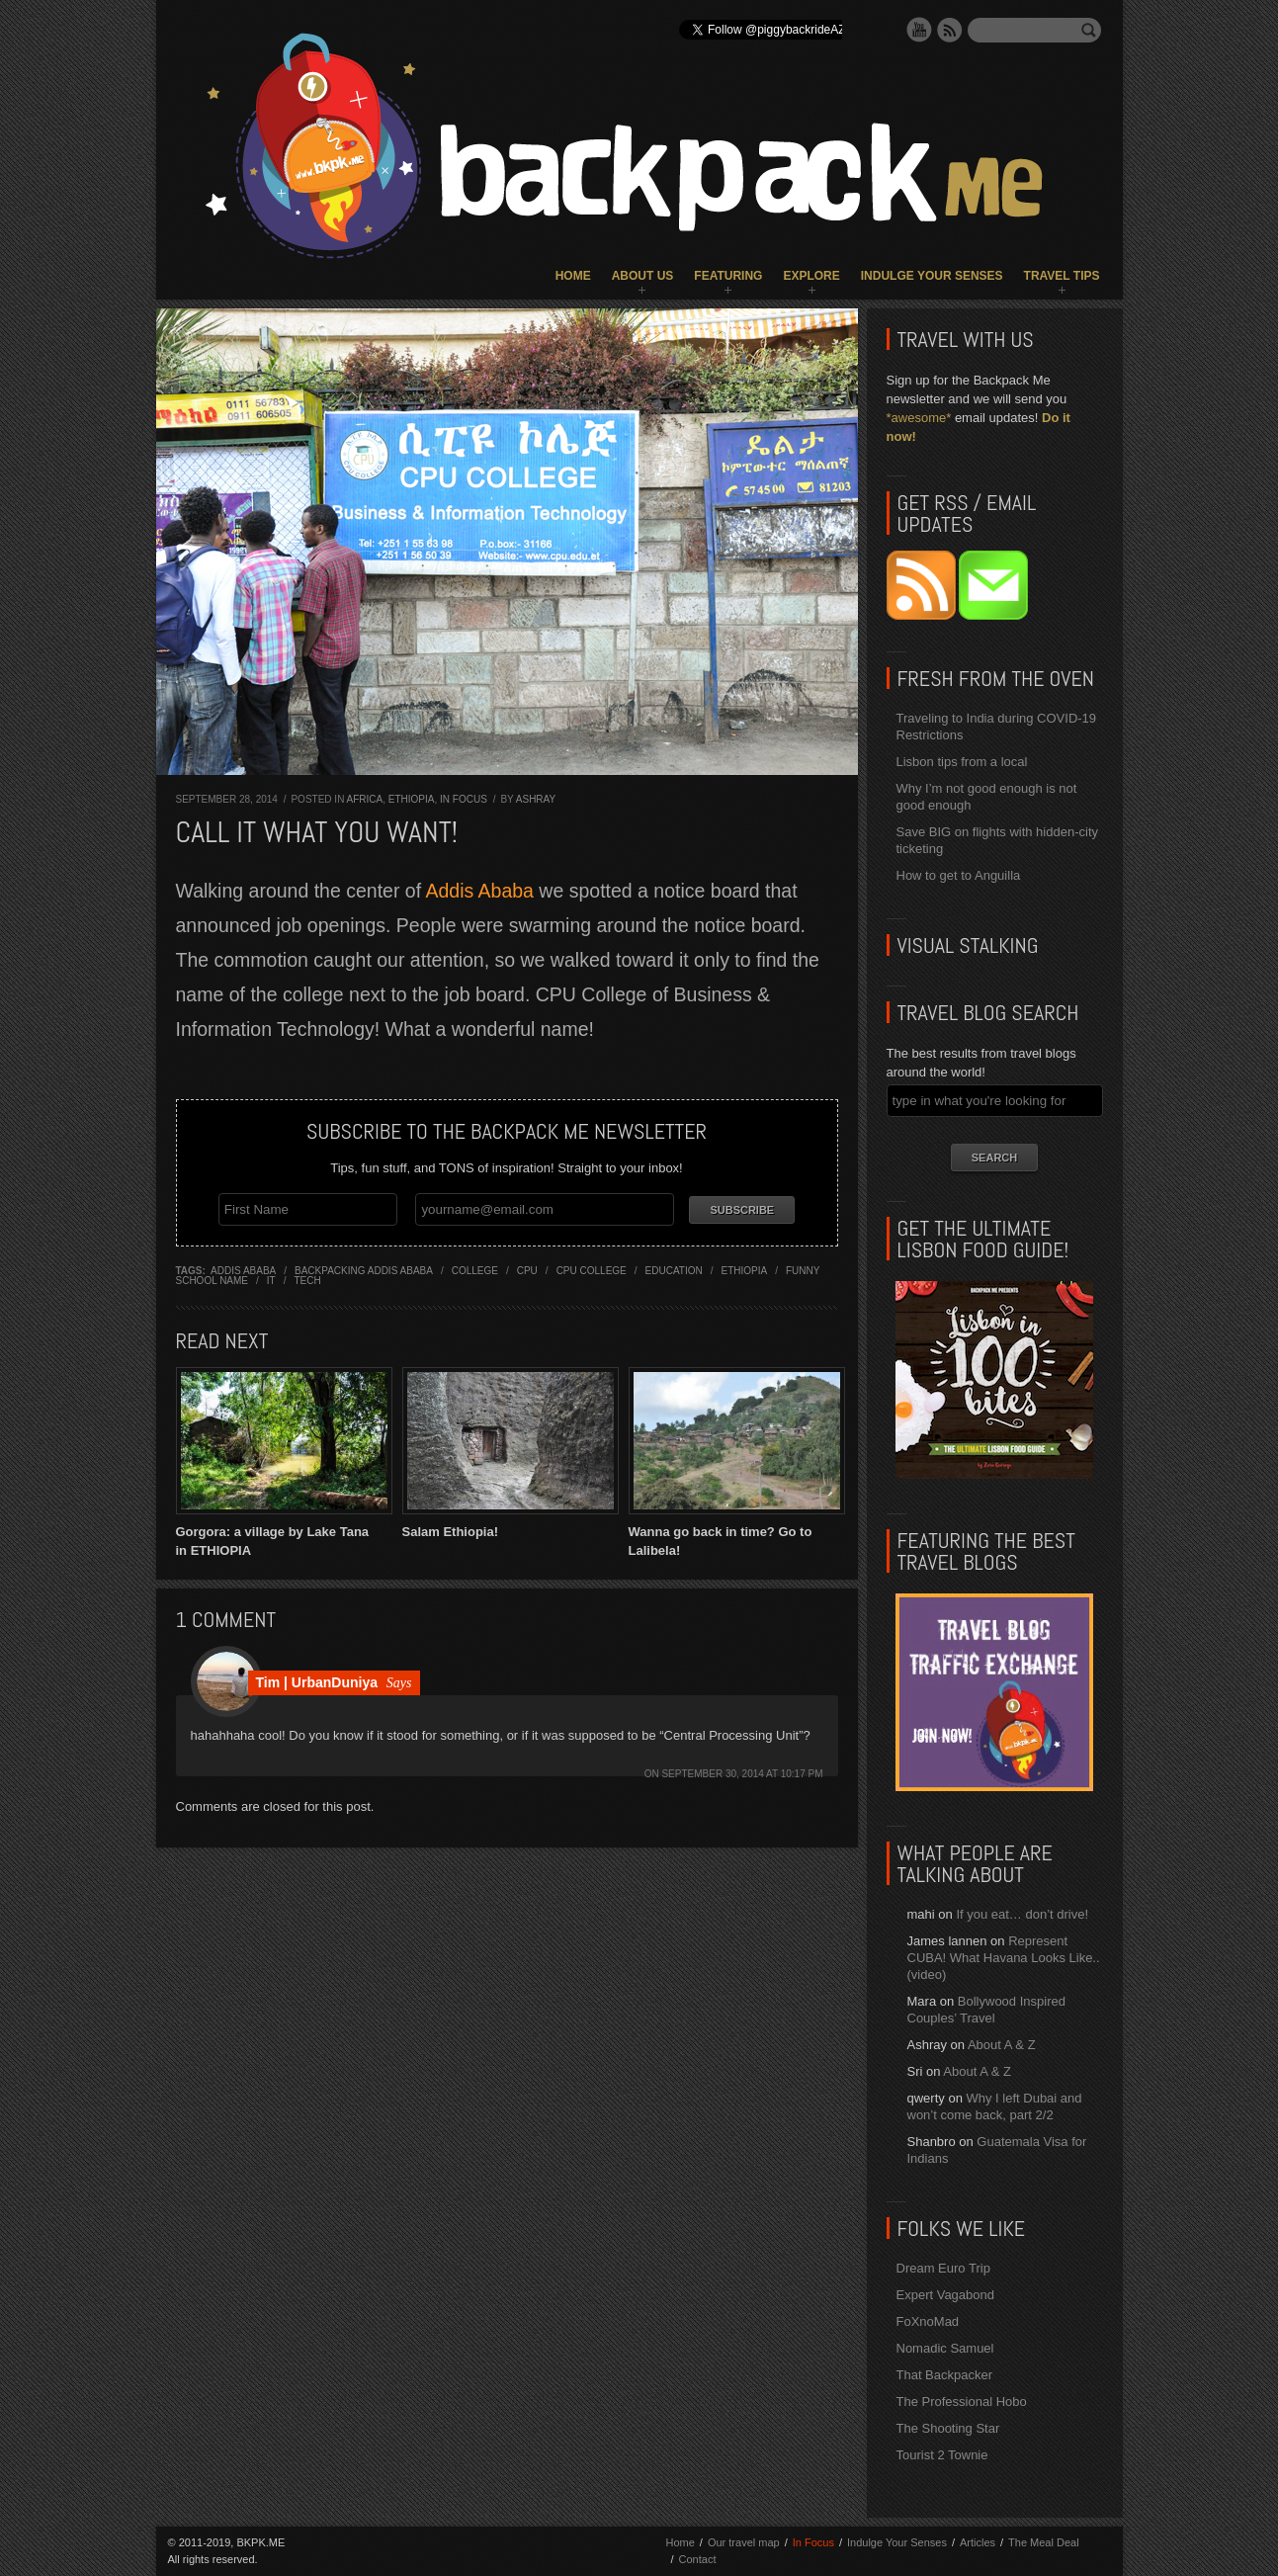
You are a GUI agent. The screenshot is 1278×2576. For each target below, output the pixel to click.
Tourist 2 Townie (942, 2454)
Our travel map (744, 2542)
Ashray (535, 799)
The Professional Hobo (961, 2401)
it (271, 1279)
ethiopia (744, 1269)
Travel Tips (1062, 276)
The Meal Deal (1043, 2542)
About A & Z (1002, 2044)
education (674, 1269)
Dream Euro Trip (943, 2268)
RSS (950, 30)
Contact (698, 2559)
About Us (643, 276)
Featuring (728, 276)
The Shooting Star (948, 2428)
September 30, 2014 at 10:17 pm (741, 1772)
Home (573, 276)
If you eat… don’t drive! (1022, 1914)
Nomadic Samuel (945, 2348)
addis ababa (243, 1269)
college (475, 1269)
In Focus (463, 799)
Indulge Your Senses (932, 276)
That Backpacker (944, 2374)
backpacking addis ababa (364, 1269)
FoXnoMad (928, 2321)
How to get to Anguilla (958, 875)
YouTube (919, 30)
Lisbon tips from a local (962, 761)
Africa (365, 799)
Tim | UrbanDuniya (317, 1681)
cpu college (591, 1269)
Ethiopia (411, 799)
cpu (527, 1269)
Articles (977, 2542)
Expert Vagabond (945, 2294)
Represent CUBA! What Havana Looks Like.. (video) (1003, 1957)
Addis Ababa (479, 891)
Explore (811, 276)
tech (307, 1279)
